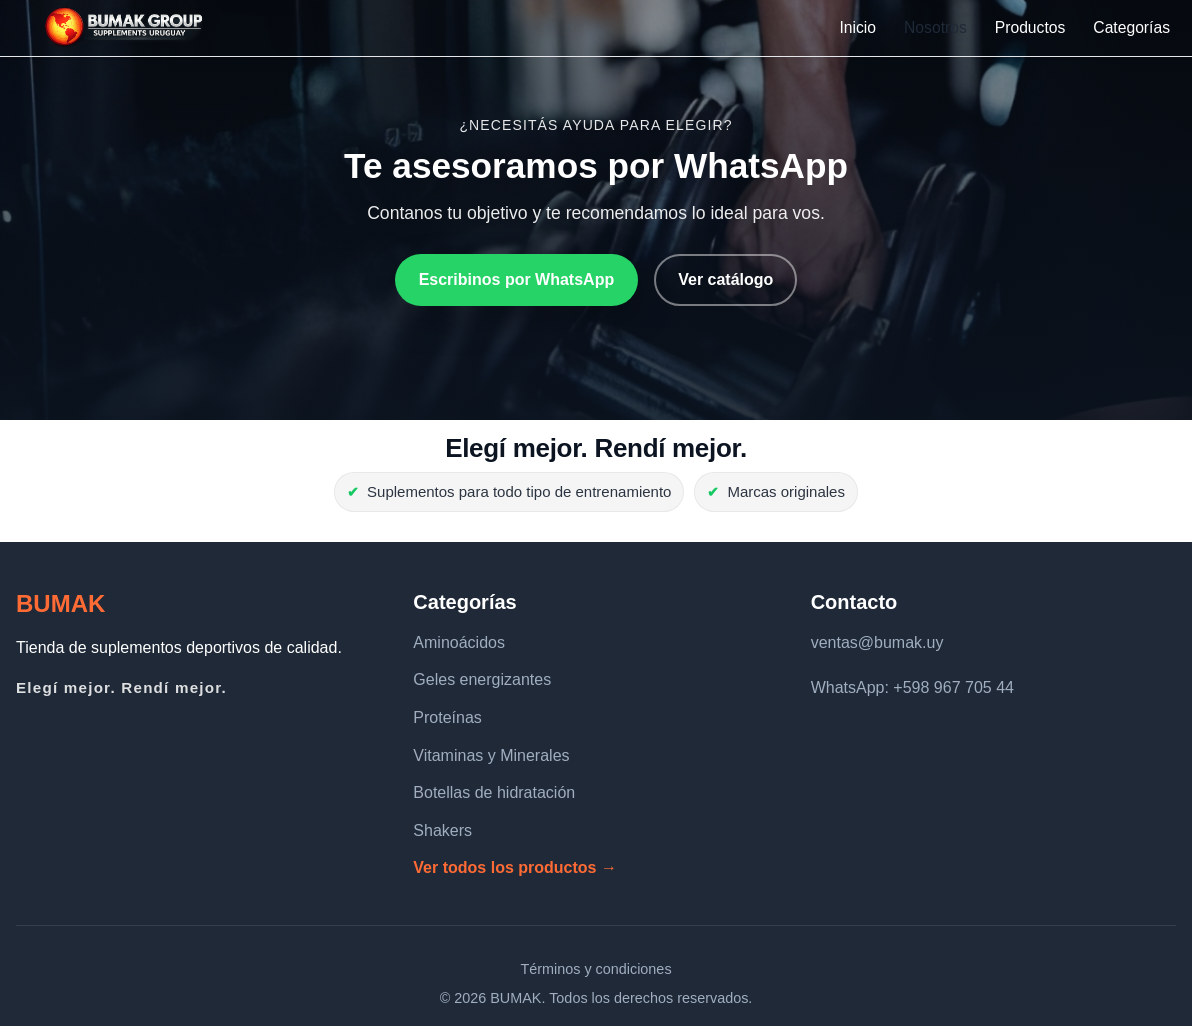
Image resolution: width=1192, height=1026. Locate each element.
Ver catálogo (725, 279)
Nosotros (935, 27)
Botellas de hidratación (494, 792)
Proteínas (447, 717)
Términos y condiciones (595, 969)
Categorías (1131, 27)
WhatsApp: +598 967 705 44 (912, 687)
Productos (1030, 27)
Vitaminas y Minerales (491, 755)
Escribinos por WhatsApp (517, 279)
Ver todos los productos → (515, 867)
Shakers (442, 830)
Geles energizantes (482, 679)
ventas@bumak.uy (877, 642)
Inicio (857, 27)
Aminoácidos (459, 642)
